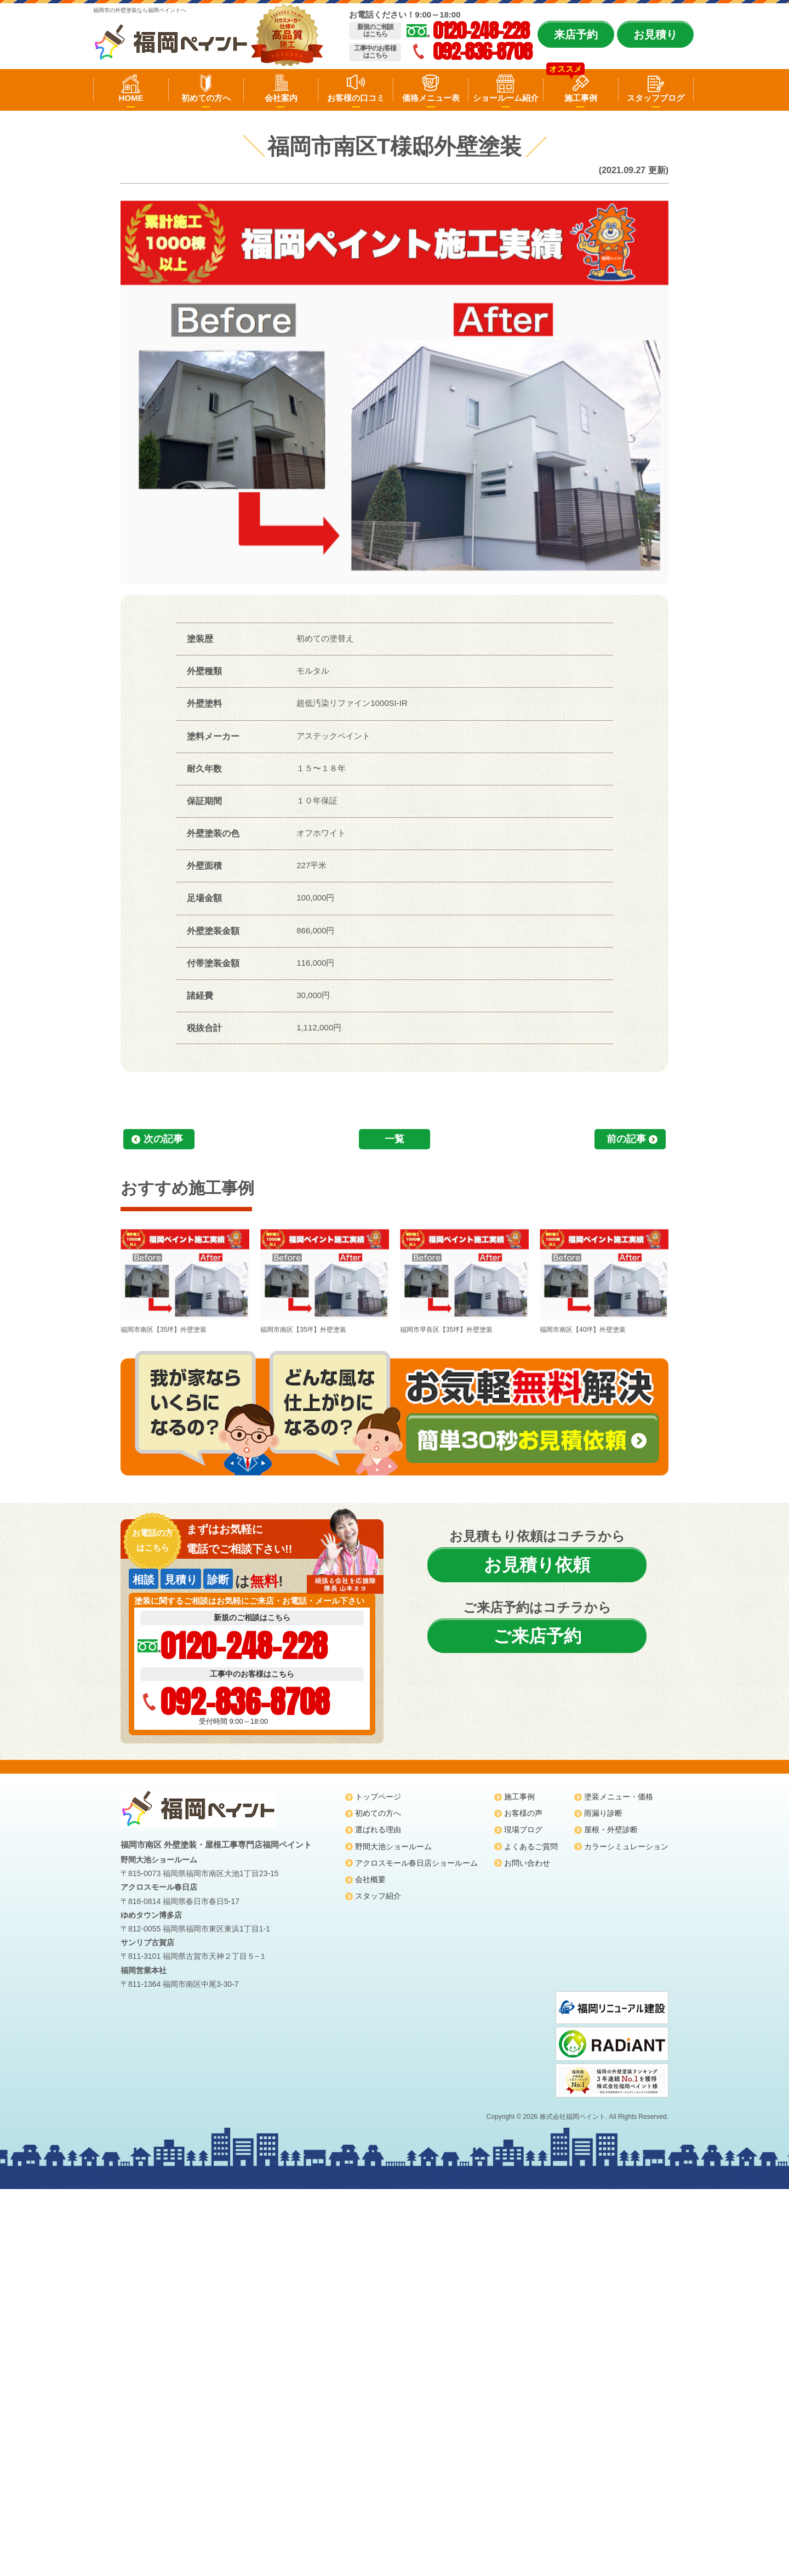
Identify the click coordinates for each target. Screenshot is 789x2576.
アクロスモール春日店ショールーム (416, 1863)
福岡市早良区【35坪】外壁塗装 (464, 1279)
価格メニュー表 (431, 97)
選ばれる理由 (378, 1829)
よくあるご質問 (531, 1846)
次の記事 (163, 1138)
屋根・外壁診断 (611, 1829)
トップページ (378, 1796)
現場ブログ (523, 1829)
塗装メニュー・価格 (618, 1796)
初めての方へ (206, 97)
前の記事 (626, 1138)
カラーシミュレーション (626, 1846)
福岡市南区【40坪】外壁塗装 (604, 1279)
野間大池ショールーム (393, 1846)
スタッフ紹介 (378, 1895)
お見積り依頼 (537, 1565)
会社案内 (281, 97)
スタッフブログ (655, 97)
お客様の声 (523, 1813)
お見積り (655, 35)
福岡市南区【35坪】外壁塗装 (185, 1279)
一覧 (394, 1138)
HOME (130, 97)
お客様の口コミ (356, 97)
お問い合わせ (527, 1863)
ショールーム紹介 (506, 97)
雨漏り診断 (603, 1813)
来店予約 (576, 35)
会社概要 (370, 1879)
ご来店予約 (537, 1636)
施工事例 (580, 97)
